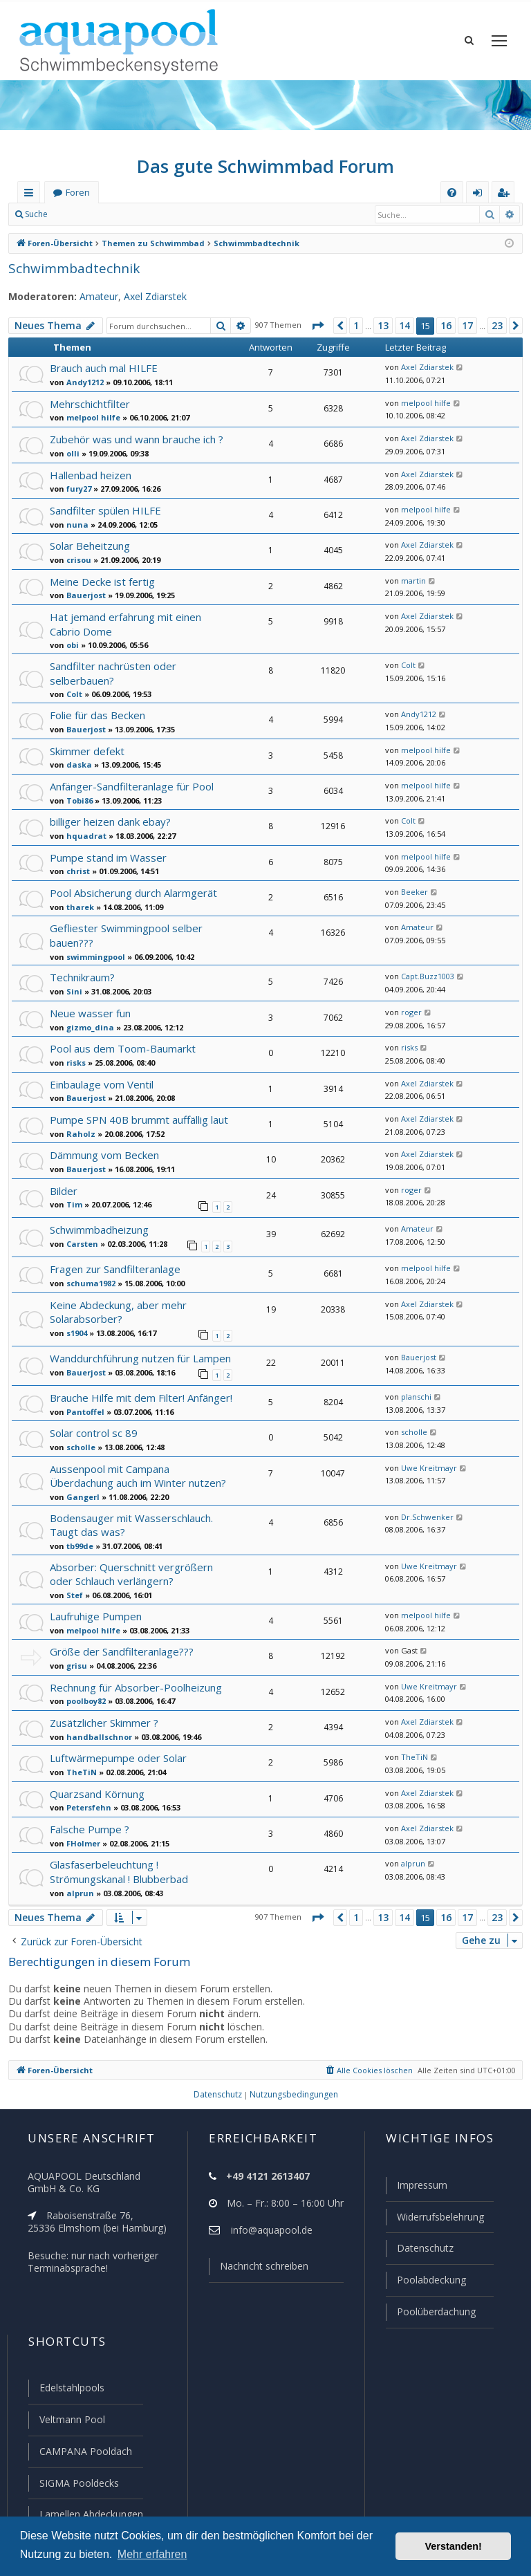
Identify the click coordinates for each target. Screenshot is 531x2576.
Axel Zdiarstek (145, 296)
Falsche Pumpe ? (90, 1817)
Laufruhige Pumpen (95, 1604)
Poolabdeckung (425, 2284)
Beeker (412, 889)
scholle (79, 1439)
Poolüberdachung (430, 2315)
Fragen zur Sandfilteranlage (114, 1263)
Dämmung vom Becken (104, 1150)
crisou (77, 559)
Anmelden (87, 214)
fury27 (77, 488)
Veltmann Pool (70, 2421)
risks (75, 1058)
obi (71, 644)
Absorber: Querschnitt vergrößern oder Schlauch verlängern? (139, 1563)
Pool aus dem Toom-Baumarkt (119, 1044)
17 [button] (466, 325)
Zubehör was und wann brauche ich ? (136, 439)
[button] (315, 325)
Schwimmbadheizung (99, 1224)
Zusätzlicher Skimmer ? (104, 1710)
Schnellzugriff (31, 195)
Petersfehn (85, 1795)
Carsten (80, 1238)
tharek (77, 904)
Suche (36, 214)
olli (71, 453)
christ (76, 868)
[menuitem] (452, 192)
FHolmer (81, 1831)
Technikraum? (82, 973)
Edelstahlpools (70, 2390)
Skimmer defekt (86, 748)
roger (409, 1008)
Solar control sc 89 (93, 1425)
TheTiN (78, 1760)
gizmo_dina (87, 1023)
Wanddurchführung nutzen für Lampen (138, 1351)
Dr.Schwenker (423, 1508)
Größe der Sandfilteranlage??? (121, 1639)
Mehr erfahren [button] (152, 2554)
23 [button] (497, 325)
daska (76, 761)
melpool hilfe (89, 417)
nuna (75, 524)
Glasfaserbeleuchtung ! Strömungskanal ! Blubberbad (118, 1859)
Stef (73, 1583)
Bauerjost (83, 595)
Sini (73, 987)
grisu (75, 1653)
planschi (413, 1389)
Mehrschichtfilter (87, 403)
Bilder (63, 1186)
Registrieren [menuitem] (506, 195)
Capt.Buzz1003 (425, 972)
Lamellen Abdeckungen (89, 2514)
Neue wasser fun (89, 1008)
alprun (77, 1880)
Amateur (91, 296)
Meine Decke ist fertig (99, 581)
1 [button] (354, 325)
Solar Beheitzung (89, 545)
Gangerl (80, 1488)
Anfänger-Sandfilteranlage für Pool (129, 783)
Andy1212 (84, 382)
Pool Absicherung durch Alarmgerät (131, 890)
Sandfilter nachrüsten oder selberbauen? (110, 671)
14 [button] (403, 325)
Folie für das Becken (97, 712)
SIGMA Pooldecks (78, 2484)
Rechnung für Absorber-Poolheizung (133, 1675)
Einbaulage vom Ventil (101, 1080)
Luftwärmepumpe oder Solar (115, 1746)
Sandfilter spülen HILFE (104, 510)
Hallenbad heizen (90, 475)
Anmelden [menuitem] (480, 195)
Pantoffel (82, 1404)
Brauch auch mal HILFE (105, 367)
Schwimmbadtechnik (68, 268)
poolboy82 (85, 1689)
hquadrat (82, 832)
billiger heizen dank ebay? (109, 818)
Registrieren (149, 214)
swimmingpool (92, 953)
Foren (77, 192)
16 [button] (445, 325)
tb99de (78, 1536)
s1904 (76, 1326)
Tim (72, 1200)
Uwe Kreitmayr (424, 1460)
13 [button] (382, 325)
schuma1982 (88, 1277)
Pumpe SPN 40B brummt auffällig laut (137, 1115)
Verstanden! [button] (453, 2546)
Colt (73, 691)
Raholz (78, 1129)
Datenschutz (419, 2253)
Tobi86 (78, 797)
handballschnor (94, 1725)
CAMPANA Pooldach (84, 2452)
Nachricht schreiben (259, 2272)
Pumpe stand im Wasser (106, 854)
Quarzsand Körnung (96, 1782)
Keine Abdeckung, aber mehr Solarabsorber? (116, 1306)
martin (410, 581)
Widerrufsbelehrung (434, 2222)
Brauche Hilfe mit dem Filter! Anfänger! (139, 1390)
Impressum (416, 2191)
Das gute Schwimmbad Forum (266, 166)
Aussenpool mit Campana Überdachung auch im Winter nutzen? (137, 1468)
